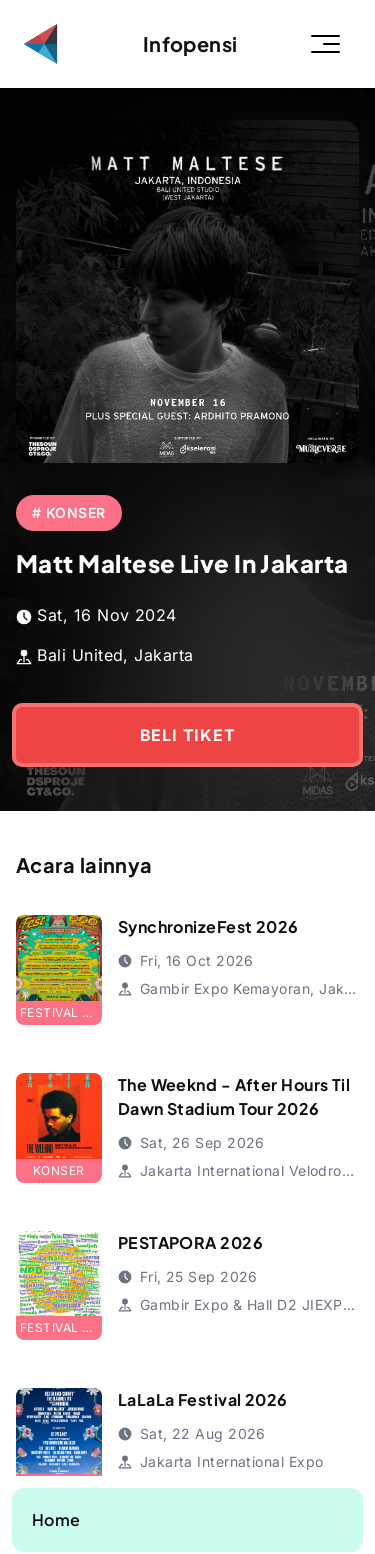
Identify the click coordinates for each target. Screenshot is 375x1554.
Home (56, 1519)
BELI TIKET (188, 735)
